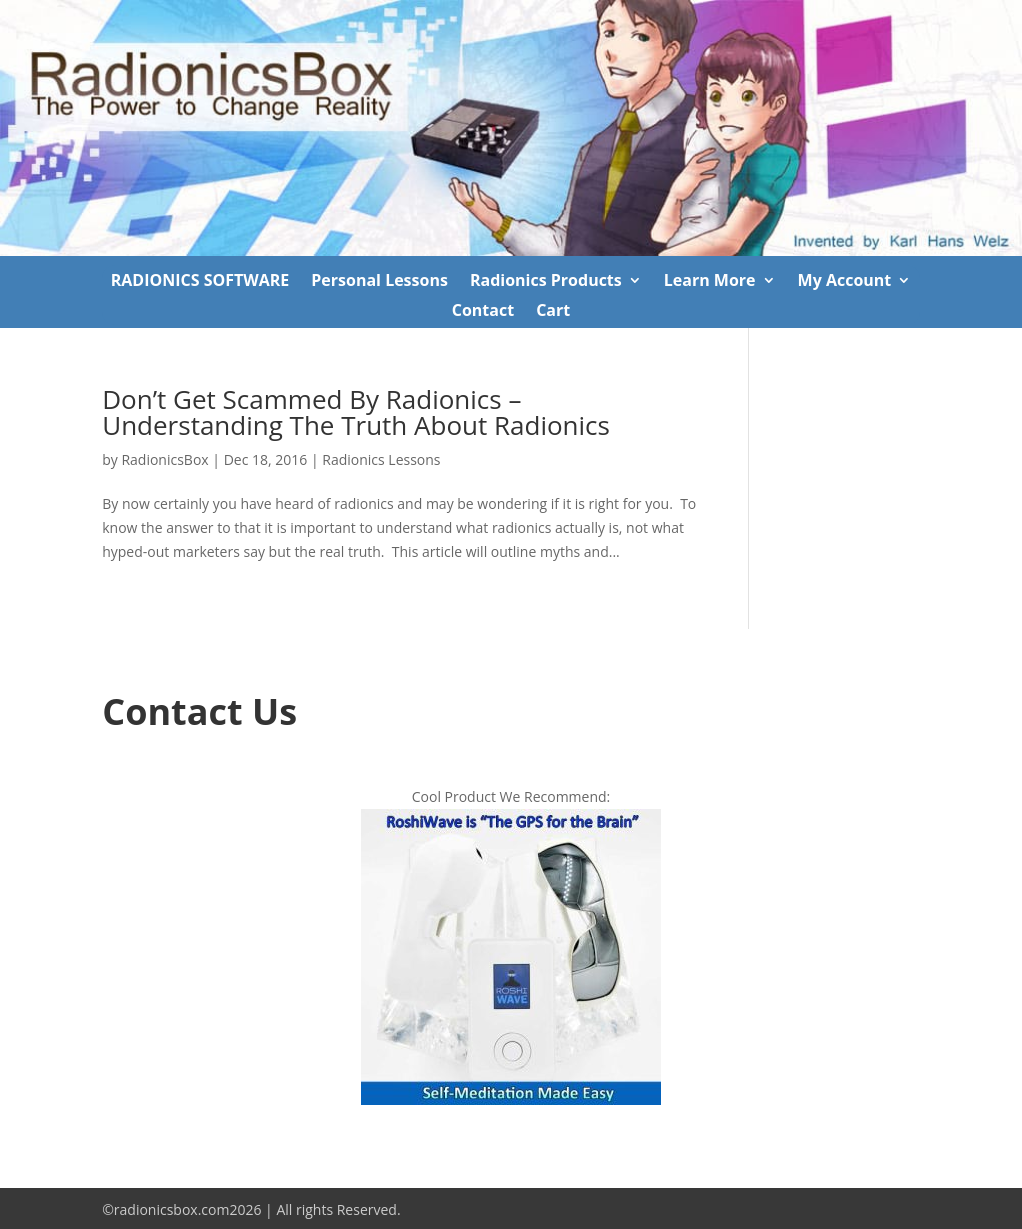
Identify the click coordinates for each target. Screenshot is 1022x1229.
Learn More (710, 282)
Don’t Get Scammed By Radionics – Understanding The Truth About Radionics (356, 412)
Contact (483, 312)
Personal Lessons (379, 282)
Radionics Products (546, 282)
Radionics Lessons (381, 459)
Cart (553, 312)
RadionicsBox (164, 459)
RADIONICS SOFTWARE (200, 282)
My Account (845, 282)
